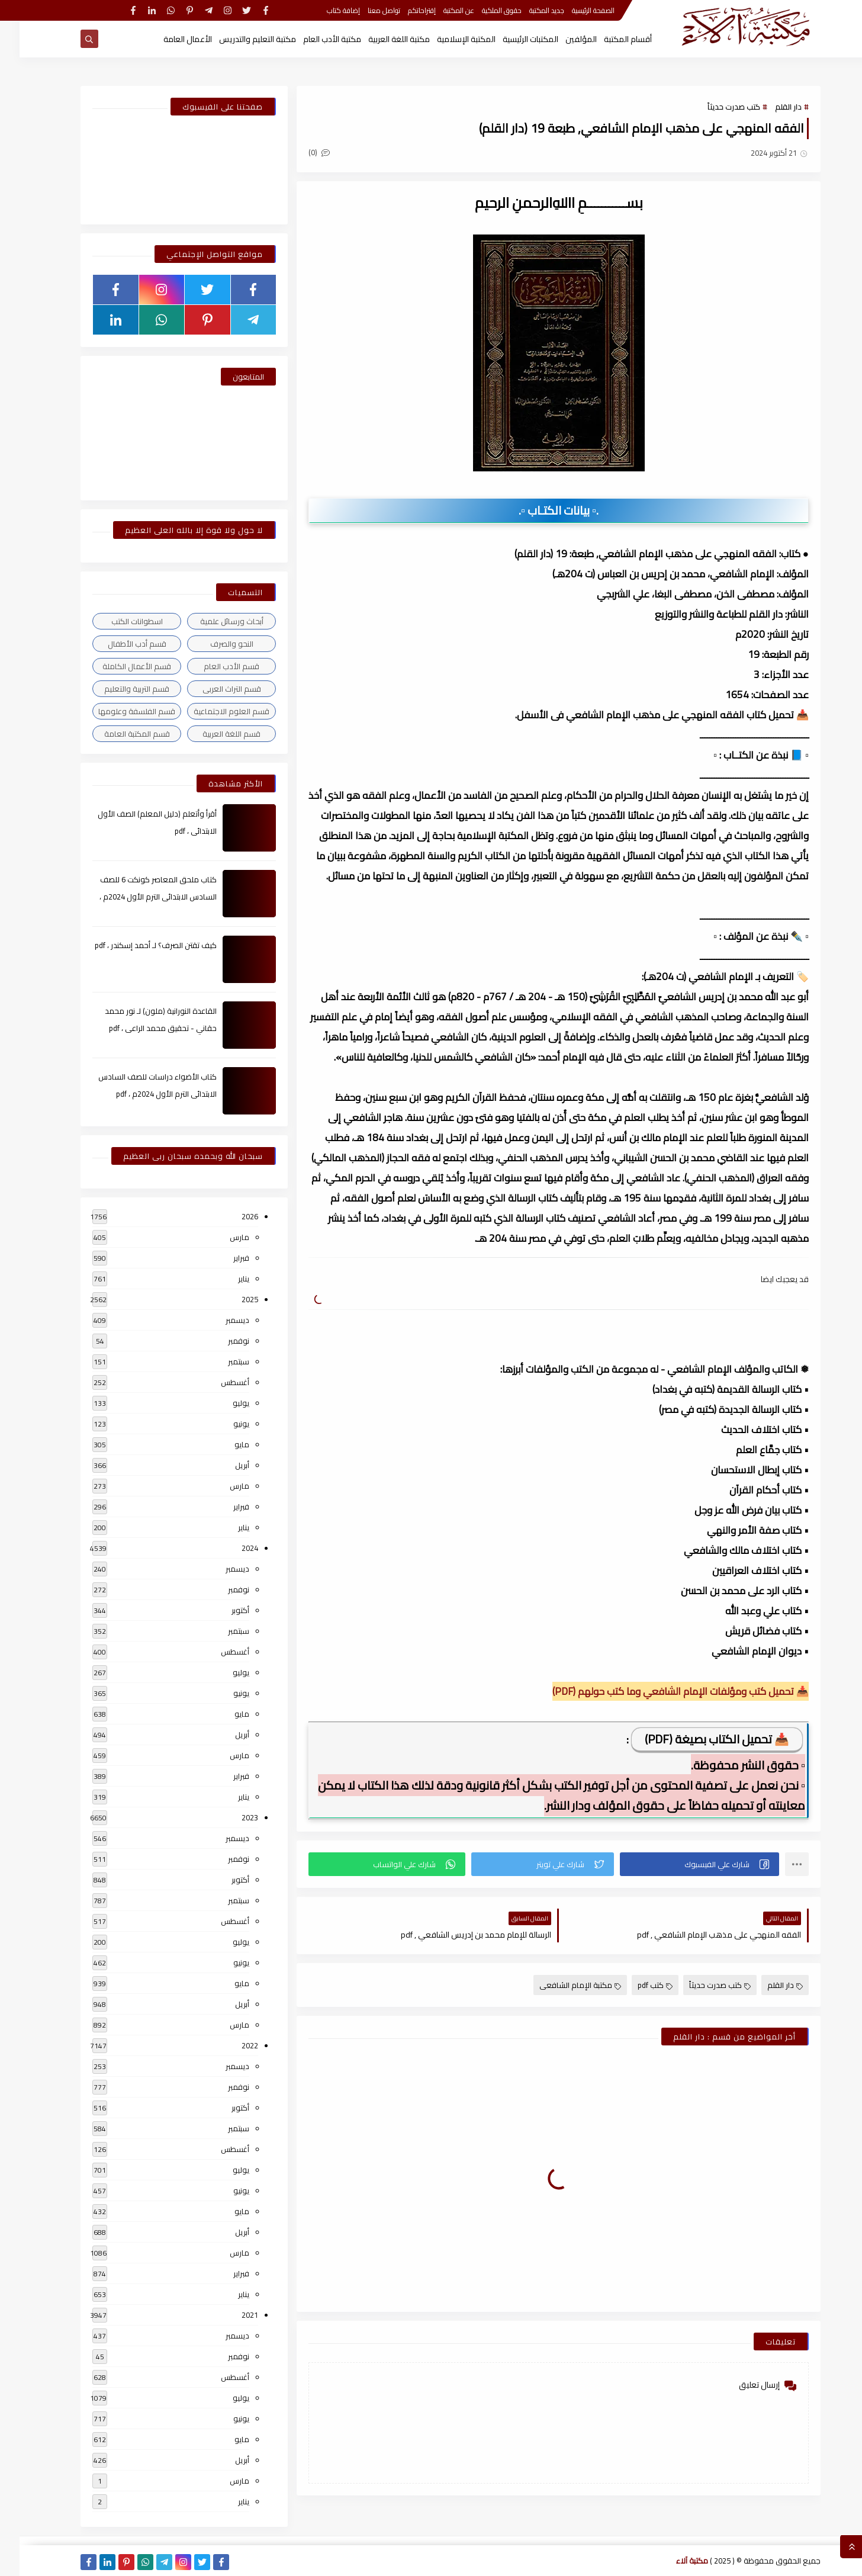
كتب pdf (635, 1985)
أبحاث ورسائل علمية (212, 621)
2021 (230, 2315)
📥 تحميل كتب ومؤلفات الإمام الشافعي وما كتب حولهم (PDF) (661, 1691)
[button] (680, 1864)
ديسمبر (218, 1320)
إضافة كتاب (323, 10)
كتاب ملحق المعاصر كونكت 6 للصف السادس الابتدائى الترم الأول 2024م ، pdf (138, 896)
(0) (299, 152)
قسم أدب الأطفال (117, 644)
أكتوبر (221, 1610)
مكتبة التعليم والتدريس (238, 39)
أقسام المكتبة (608, 39)
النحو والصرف (212, 644)
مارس (220, 1237)
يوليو (221, 1403)
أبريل (223, 1465)
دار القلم (768, 106)
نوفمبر (219, 1341)
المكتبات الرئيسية (511, 39)
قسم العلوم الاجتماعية (212, 711)
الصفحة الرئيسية (573, 10)
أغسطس (215, 1382)
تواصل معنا (364, 10)
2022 (230, 2045)
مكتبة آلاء (673, 2560)
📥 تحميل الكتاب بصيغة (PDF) (697, 1739)
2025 (230, 1299)
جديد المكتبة (527, 10)
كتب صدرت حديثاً (714, 106)
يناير (224, 1278)
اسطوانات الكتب (117, 621)
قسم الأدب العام (212, 666)
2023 (230, 1817)
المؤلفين (561, 39)
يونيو (222, 1424)
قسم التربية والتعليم (117, 689)
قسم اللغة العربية (212, 734)
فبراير (222, 1258)
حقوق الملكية (482, 10)
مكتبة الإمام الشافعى (561, 1985)
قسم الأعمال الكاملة (117, 666)
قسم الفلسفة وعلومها (117, 711)
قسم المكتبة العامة (117, 734)
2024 (230, 1548)
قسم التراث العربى (212, 689)
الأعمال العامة (168, 39)
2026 (230, 1216)
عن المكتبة (439, 10)
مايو (222, 1444)
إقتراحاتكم (402, 10)
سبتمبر (219, 1361)
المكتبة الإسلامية (446, 39)
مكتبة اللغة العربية (379, 39)
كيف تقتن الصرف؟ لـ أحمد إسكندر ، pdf (136, 945)
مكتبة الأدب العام (313, 39)
